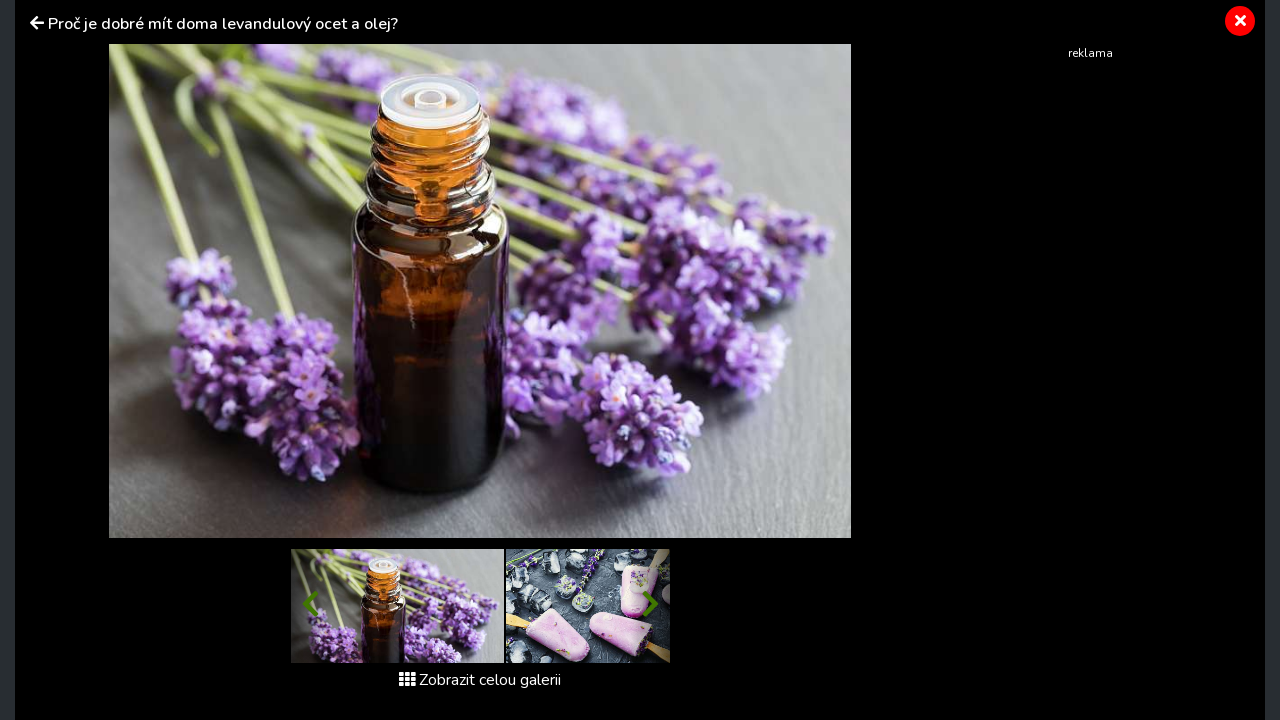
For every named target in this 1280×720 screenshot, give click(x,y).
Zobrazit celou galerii (480, 680)
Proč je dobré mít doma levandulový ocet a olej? (223, 24)
